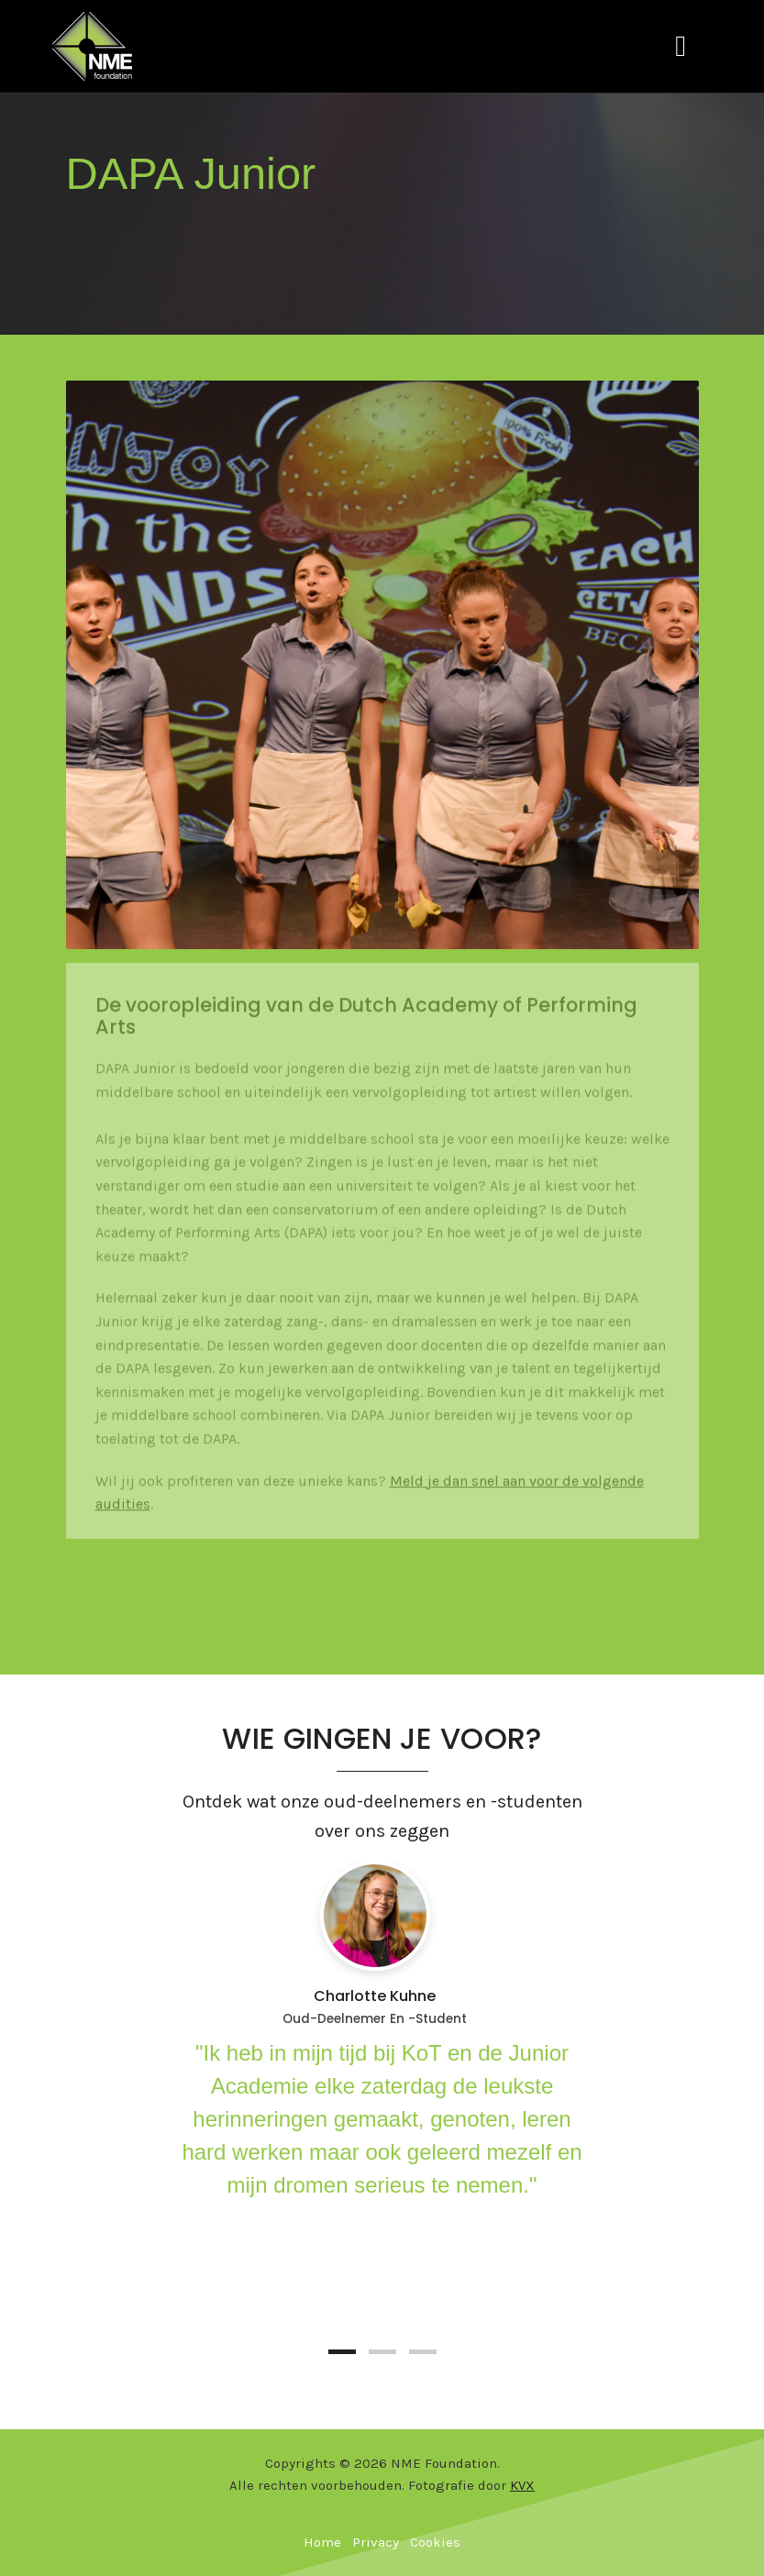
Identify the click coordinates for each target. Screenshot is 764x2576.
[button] (342, 2352)
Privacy (375, 2542)
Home (322, 2542)
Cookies (435, 2542)
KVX (522, 2485)
